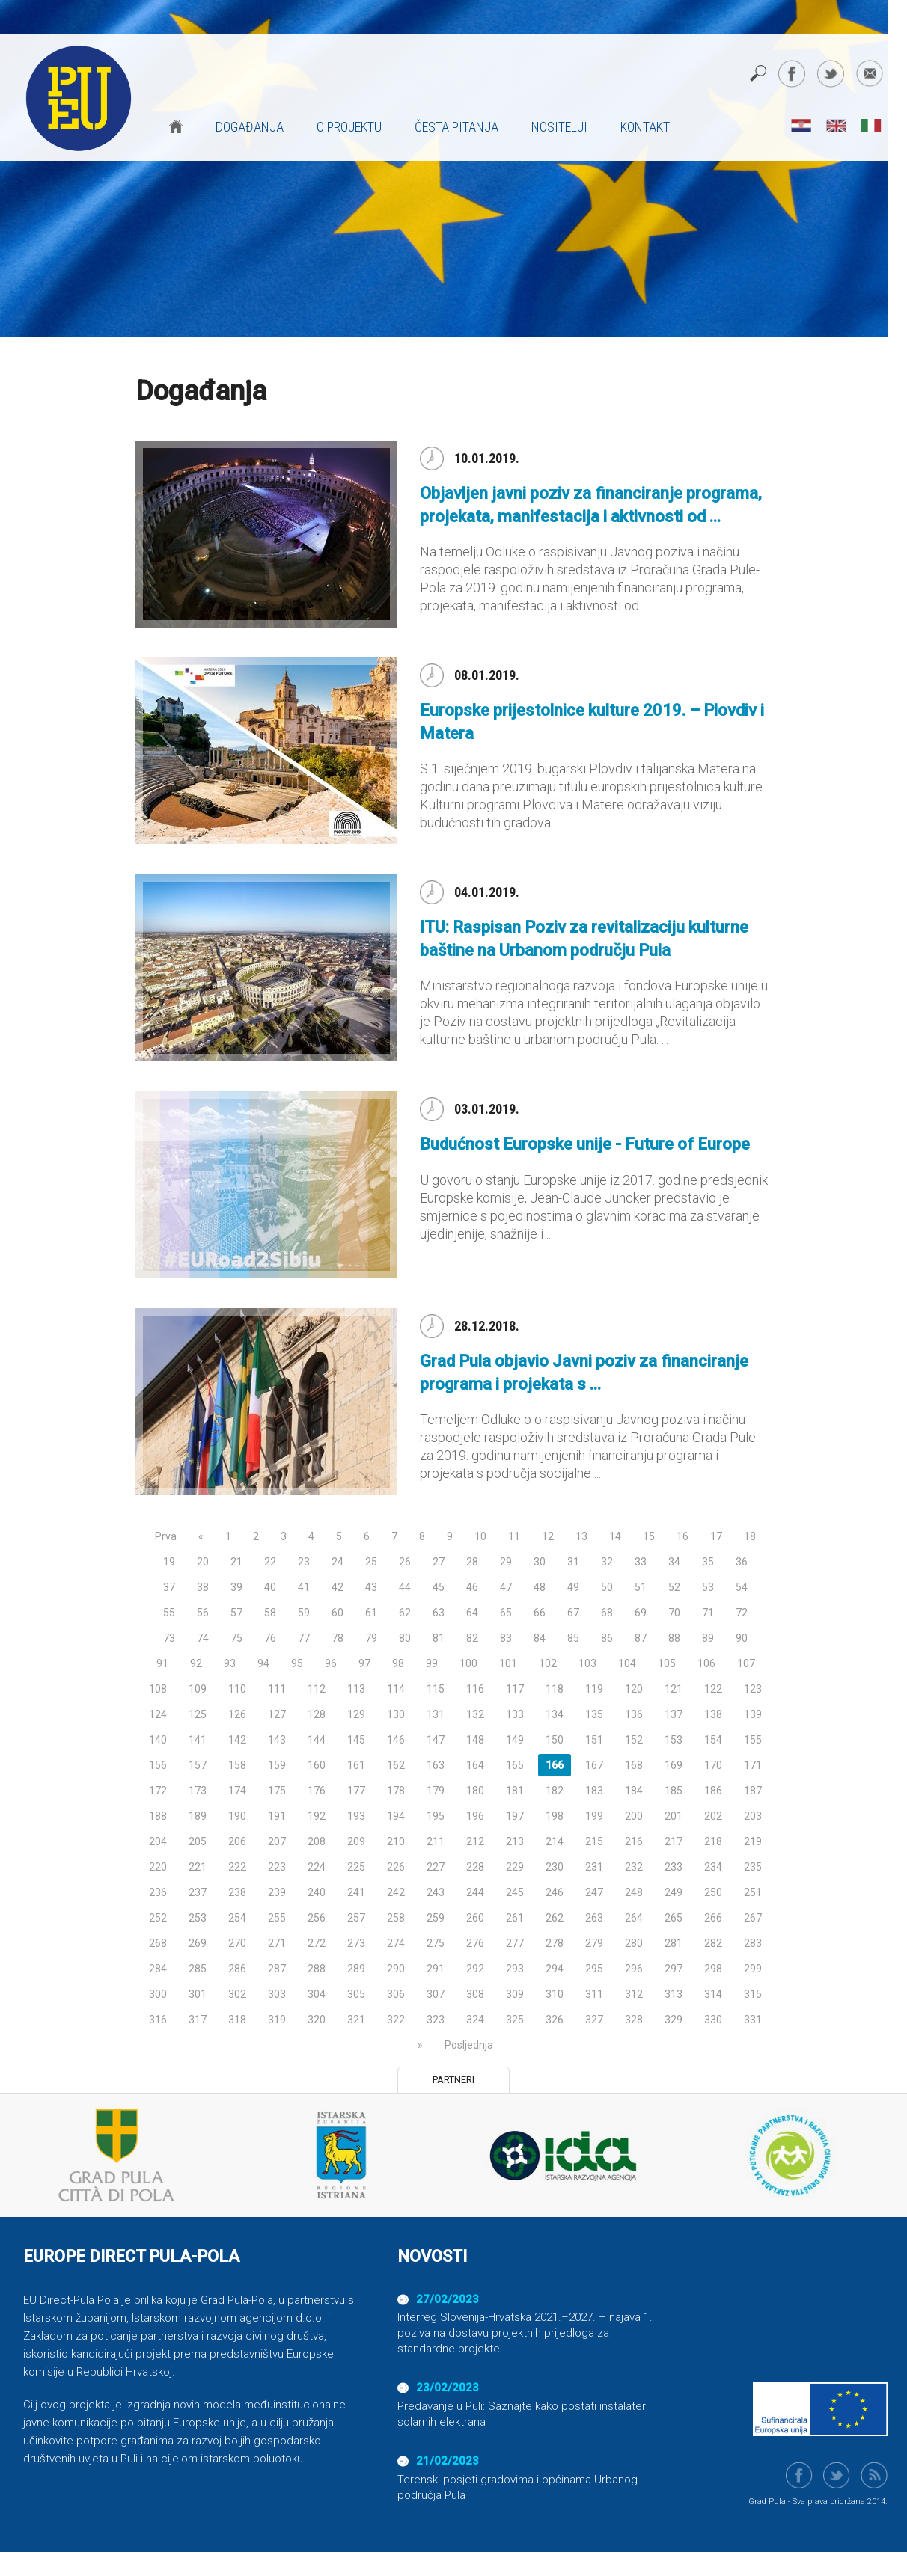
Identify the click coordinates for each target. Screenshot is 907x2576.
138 (713, 1714)
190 (237, 1816)
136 (634, 1714)
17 (716, 1536)
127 (277, 1714)
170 (713, 1765)
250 (713, 1892)
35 (708, 1562)
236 (158, 1892)
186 (713, 1791)
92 (196, 1663)
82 (472, 1638)
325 (515, 2019)
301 (198, 1994)
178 (396, 1791)
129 (356, 1714)
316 (158, 2019)
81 (439, 1638)
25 (371, 1562)
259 (436, 1918)
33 (641, 1562)
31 (573, 1562)
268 (158, 1943)
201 (673, 1816)
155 (753, 1740)
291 (436, 1969)
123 (753, 1689)
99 (432, 1663)
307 (436, 1994)
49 (573, 1587)
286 (237, 1969)
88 (674, 1638)
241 (356, 1892)
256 (317, 1918)
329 (673, 2019)
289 (356, 1969)
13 (581, 1536)
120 (634, 1689)
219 (753, 1841)
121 (673, 1689)
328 (634, 2019)
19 (169, 1562)
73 (169, 1638)
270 (237, 1943)
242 (396, 1892)
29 (506, 1562)
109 (198, 1689)
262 (555, 1918)
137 (673, 1714)
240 (317, 1892)
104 (627, 1663)
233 (673, 1867)
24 (337, 1562)
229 (515, 1867)
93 (230, 1663)
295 (594, 1969)
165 (515, 1765)
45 (439, 1587)
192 (317, 1816)
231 (594, 1867)
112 (317, 1689)
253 (198, 1918)
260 (475, 1918)
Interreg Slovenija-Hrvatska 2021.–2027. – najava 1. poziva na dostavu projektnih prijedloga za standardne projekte (525, 2332)
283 (753, 1943)
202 (713, 1816)
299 (753, 1969)
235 (753, 1867)
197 (515, 1816)
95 (297, 1663)
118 (555, 1689)
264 (634, 1918)
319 (277, 2019)
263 (594, 1918)
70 (674, 1613)
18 (750, 1536)
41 (304, 1587)
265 (673, 1918)
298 (713, 1969)
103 (587, 1663)
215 (594, 1841)
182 (555, 1791)
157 (198, 1765)
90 (742, 1638)
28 (472, 1562)
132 (475, 1714)
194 (396, 1816)
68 (607, 1613)
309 (515, 1994)
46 (472, 1587)
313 (673, 1994)
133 (515, 1714)
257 (356, 1918)
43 (371, 1587)
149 (515, 1740)
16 (682, 1536)
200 (634, 1816)
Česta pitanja (456, 127)
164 (475, 1765)
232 (634, 1867)
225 (356, 1867)
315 (753, 1994)
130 (396, 1714)
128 (317, 1714)
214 (555, 1841)
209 (356, 1841)
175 (277, 1791)
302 (237, 1994)
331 (753, 2019)
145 (356, 1740)
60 (337, 1613)
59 (304, 1613)
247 (594, 1892)
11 (514, 1536)
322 (396, 2019)
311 (594, 1994)
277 (515, 1943)
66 (540, 1613)
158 (237, 1765)
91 (162, 1663)
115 (436, 1689)
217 (673, 1841)
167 (594, 1765)
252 (158, 1918)
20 (203, 1562)
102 (548, 1663)
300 (158, 1994)
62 (405, 1613)
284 (158, 1969)
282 (713, 1943)
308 (475, 1994)
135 (594, 1714)
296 (634, 1969)
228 (475, 1867)
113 (356, 1689)
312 (634, 1994)
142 (237, 1740)
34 (674, 1562)
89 (708, 1638)
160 (317, 1765)
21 (236, 1562)
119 (594, 1689)
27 (439, 1562)
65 (506, 1613)
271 (277, 1943)
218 (713, 1841)
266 (713, 1918)
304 (317, 1994)
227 (436, 1867)
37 (169, 1587)
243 (436, 1892)
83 (506, 1638)
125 (198, 1714)
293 (515, 1969)
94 (263, 1663)
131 (436, 1714)
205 (198, 1841)
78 (337, 1638)
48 (540, 1587)
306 (396, 1994)
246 (555, 1892)
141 (198, 1740)
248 (634, 1892)
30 (540, 1562)
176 (317, 1791)
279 (594, 1943)
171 (753, 1765)
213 (515, 1841)
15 (649, 1536)
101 (508, 1663)
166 (555, 1765)
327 (594, 2019)
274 (396, 1943)
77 (304, 1638)
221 (198, 1867)
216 (634, 1841)
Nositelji (559, 127)
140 (158, 1740)
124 (158, 1714)
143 (277, 1740)
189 (198, 1816)
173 (198, 1791)
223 (277, 1867)
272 (317, 1943)
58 (270, 1613)
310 (555, 1994)
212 (475, 1841)
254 (237, 1918)
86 (607, 1638)
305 (356, 1994)
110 (237, 1689)
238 (237, 1892)
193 (356, 1816)
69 (641, 1613)
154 (713, 1740)
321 (356, 2019)
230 (555, 1867)
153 (673, 1740)
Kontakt (645, 127)
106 (706, 1663)
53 (708, 1587)
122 (713, 1689)
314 (713, 1994)
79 (371, 1638)
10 (480, 1536)
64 (472, 1613)
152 (634, 1740)
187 (753, 1791)
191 (277, 1816)
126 (237, 1714)
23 (304, 1562)
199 (594, 1816)
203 (753, 1816)
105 (667, 1663)
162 (396, 1765)
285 (198, 1969)
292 (475, 1969)
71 (708, 1613)
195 (436, 1816)
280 (634, 1943)
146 (396, 1740)
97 (364, 1663)
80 (405, 1638)
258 (396, 1918)
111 (277, 1689)
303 (277, 1994)
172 (158, 1791)
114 (396, 1689)
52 (674, 1587)
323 (436, 2019)
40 (270, 1587)
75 (236, 1638)
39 (236, 1587)
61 (371, 1613)
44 (405, 1587)
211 (436, 1841)
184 (634, 1791)
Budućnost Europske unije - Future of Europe (585, 1144)
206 (237, 1841)
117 (515, 1689)
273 (356, 1943)
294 (555, 1969)
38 (203, 1587)
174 (237, 1791)
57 (236, 1613)
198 (555, 1816)
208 (317, 1841)
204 (158, 1841)
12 (548, 1536)
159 (277, 1765)
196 (475, 1816)
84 (540, 1638)
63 (439, 1613)
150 (555, 1740)
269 (198, 1943)
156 (158, 1765)
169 (673, 1765)
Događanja (250, 127)
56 (203, 1613)
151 (594, 1740)
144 (317, 1740)
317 (198, 2019)
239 (277, 1892)
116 (475, 1689)
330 (713, 2019)
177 (356, 1791)
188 (158, 1816)
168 (634, 1765)
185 (673, 1791)
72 (742, 1613)
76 (270, 1638)
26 (405, 1562)
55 (169, 1613)
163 (436, 1765)
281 (673, 1943)
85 (573, 1638)
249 (673, 1892)
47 (506, 1587)
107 (746, 1663)
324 (475, 2019)
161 (356, 1765)
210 (396, 1841)
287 (277, 1969)
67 (573, 1613)
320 (317, 2019)
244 (475, 1892)
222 (237, 1867)
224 (317, 1867)
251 (753, 1892)
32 (607, 1562)
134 (555, 1714)
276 (475, 1943)
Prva (166, 1536)
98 (398, 1663)
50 (607, 1587)
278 (555, 1943)
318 (237, 2019)
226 (396, 1867)
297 (673, 1969)
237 (198, 1892)
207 (277, 1841)
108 (158, 1689)
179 (436, 1791)
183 (594, 1791)
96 (331, 1663)
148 (475, 1740)
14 (615, 1536)
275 (436, 1943)
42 (337, 1587)
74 (203, 1638)
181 (515, 1791)
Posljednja (469, 2045)
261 (515, 1918)
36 (742, 1562)
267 (753, 1918)
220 (158, 1867)
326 (555, 2019)
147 (436, 1740)
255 (277, 1918)
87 (641, 1638)
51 (641, 1587)
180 (475, 1791)
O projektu (349, 127)
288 (317, 1969)
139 (753, 1714)
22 (270, 1562)
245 (515, 1892)
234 (713, 1867)
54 (742, 1587)
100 (468, 1663)
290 (396, 1969)
